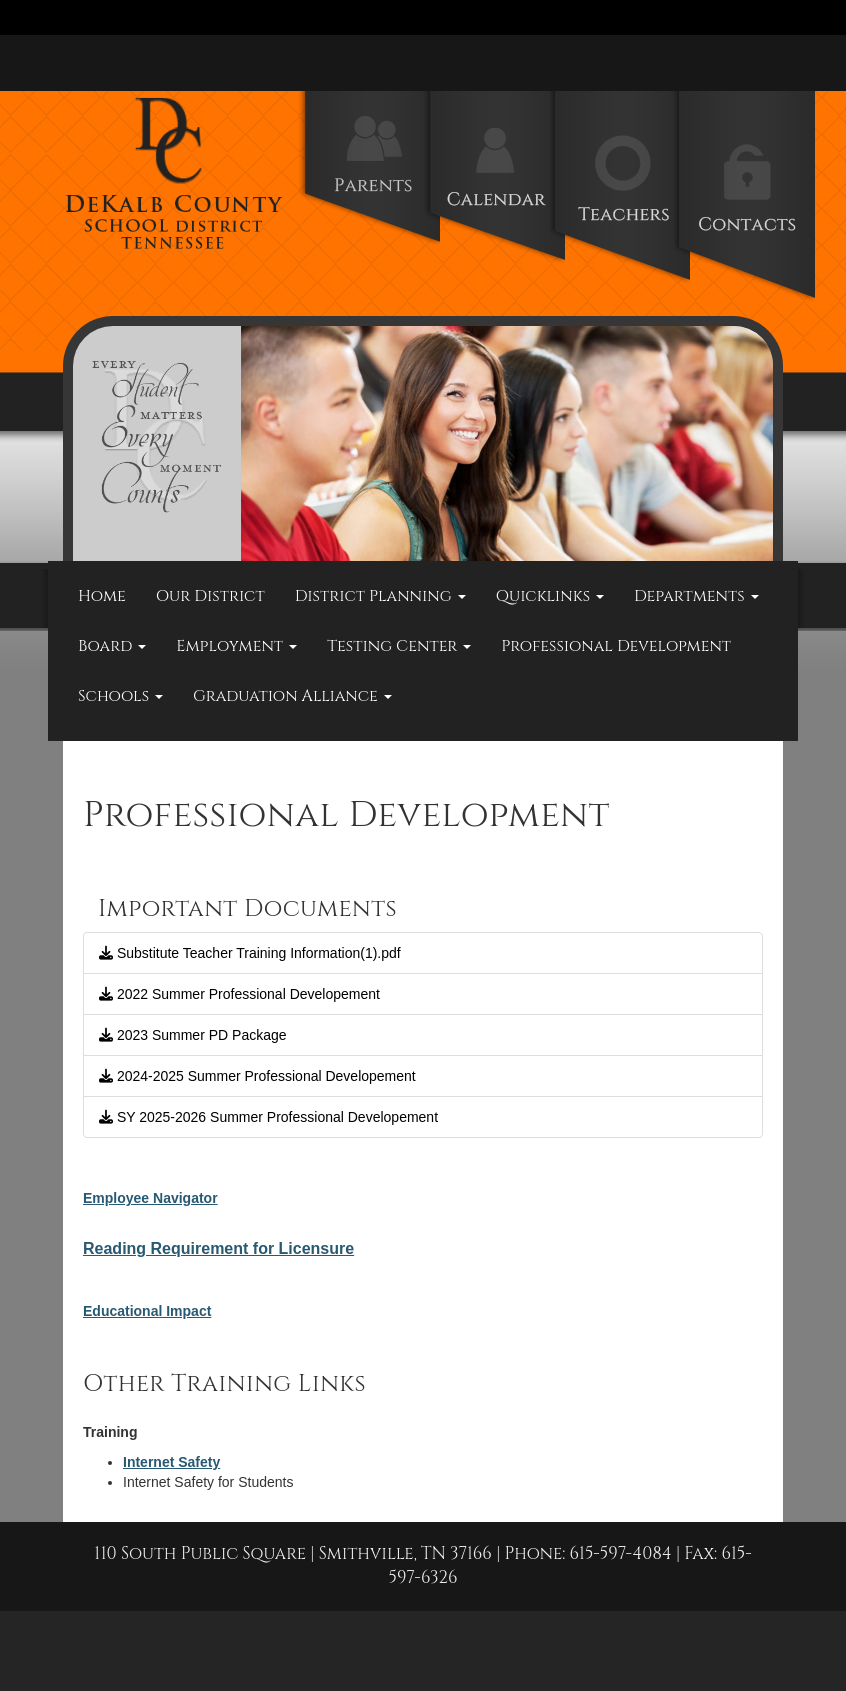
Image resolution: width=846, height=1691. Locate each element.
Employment (236, 646)
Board (112, 646)
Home (102, 596)
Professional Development (616, 646)
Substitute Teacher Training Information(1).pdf (250, 953)
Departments (696, 596)
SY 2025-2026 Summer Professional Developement (268, 1117)
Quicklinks (550, 596)
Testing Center (399, 646)
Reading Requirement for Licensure (218, 1248)
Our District (210, 596)
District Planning (380, 596)
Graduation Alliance (292, 696)
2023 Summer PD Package (193, 1035)
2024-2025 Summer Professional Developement (257, 1076)
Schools (120, 696)
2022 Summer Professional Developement (239, 994)
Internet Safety (171, 1462)
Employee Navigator (150, 1198)
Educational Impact (147, 1311)
